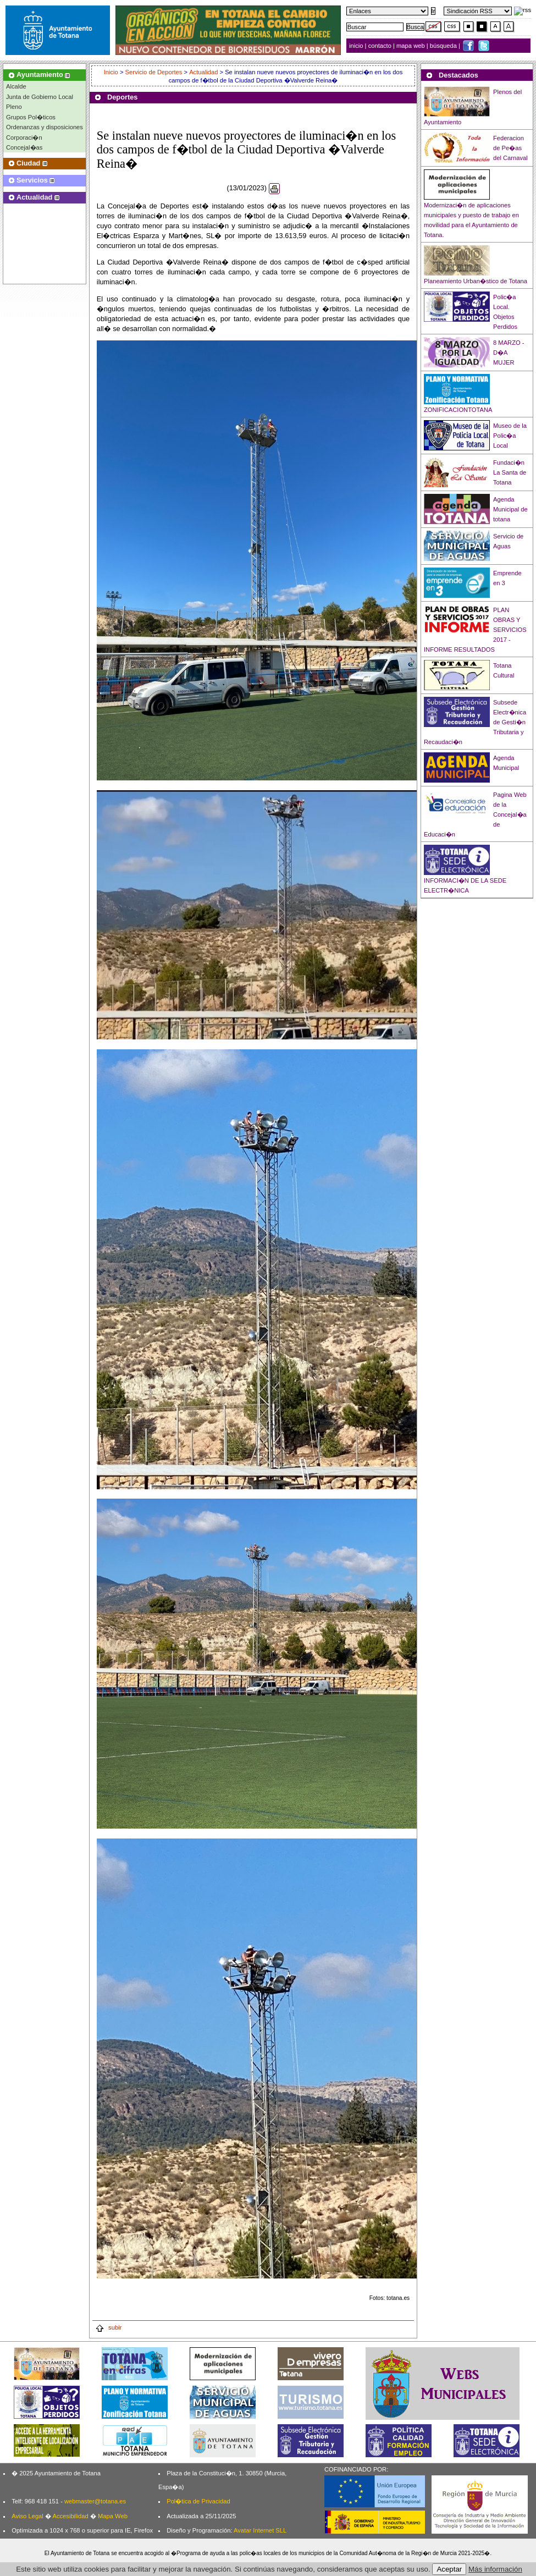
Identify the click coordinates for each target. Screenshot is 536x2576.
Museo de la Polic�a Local (510, 435)
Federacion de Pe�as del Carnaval (510, 148)
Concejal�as (24, 147)
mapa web (411, 45)
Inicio (112, 72)
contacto (379, 45)
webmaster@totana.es (95, 2501)
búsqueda (444, 45)
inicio (357, 45)
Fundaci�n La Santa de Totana (509, 472)
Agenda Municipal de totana (510, 509)
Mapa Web (113, 2516)
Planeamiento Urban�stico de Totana (475, 281)
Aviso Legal (27, 2516)
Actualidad (203, 72)
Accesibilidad (70, 2516)
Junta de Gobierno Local (39, 96)
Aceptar (449, 2569)
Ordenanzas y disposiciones (44, 127)
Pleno (14, 106)
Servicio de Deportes (154, 72)
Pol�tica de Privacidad (198, 2501)
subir (108, 2327)
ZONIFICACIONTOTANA (458, 409)
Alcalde (16, 86)
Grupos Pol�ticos (31, 117)
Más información (495, 2569)
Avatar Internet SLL (260, 2530)
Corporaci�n (24, 137)
